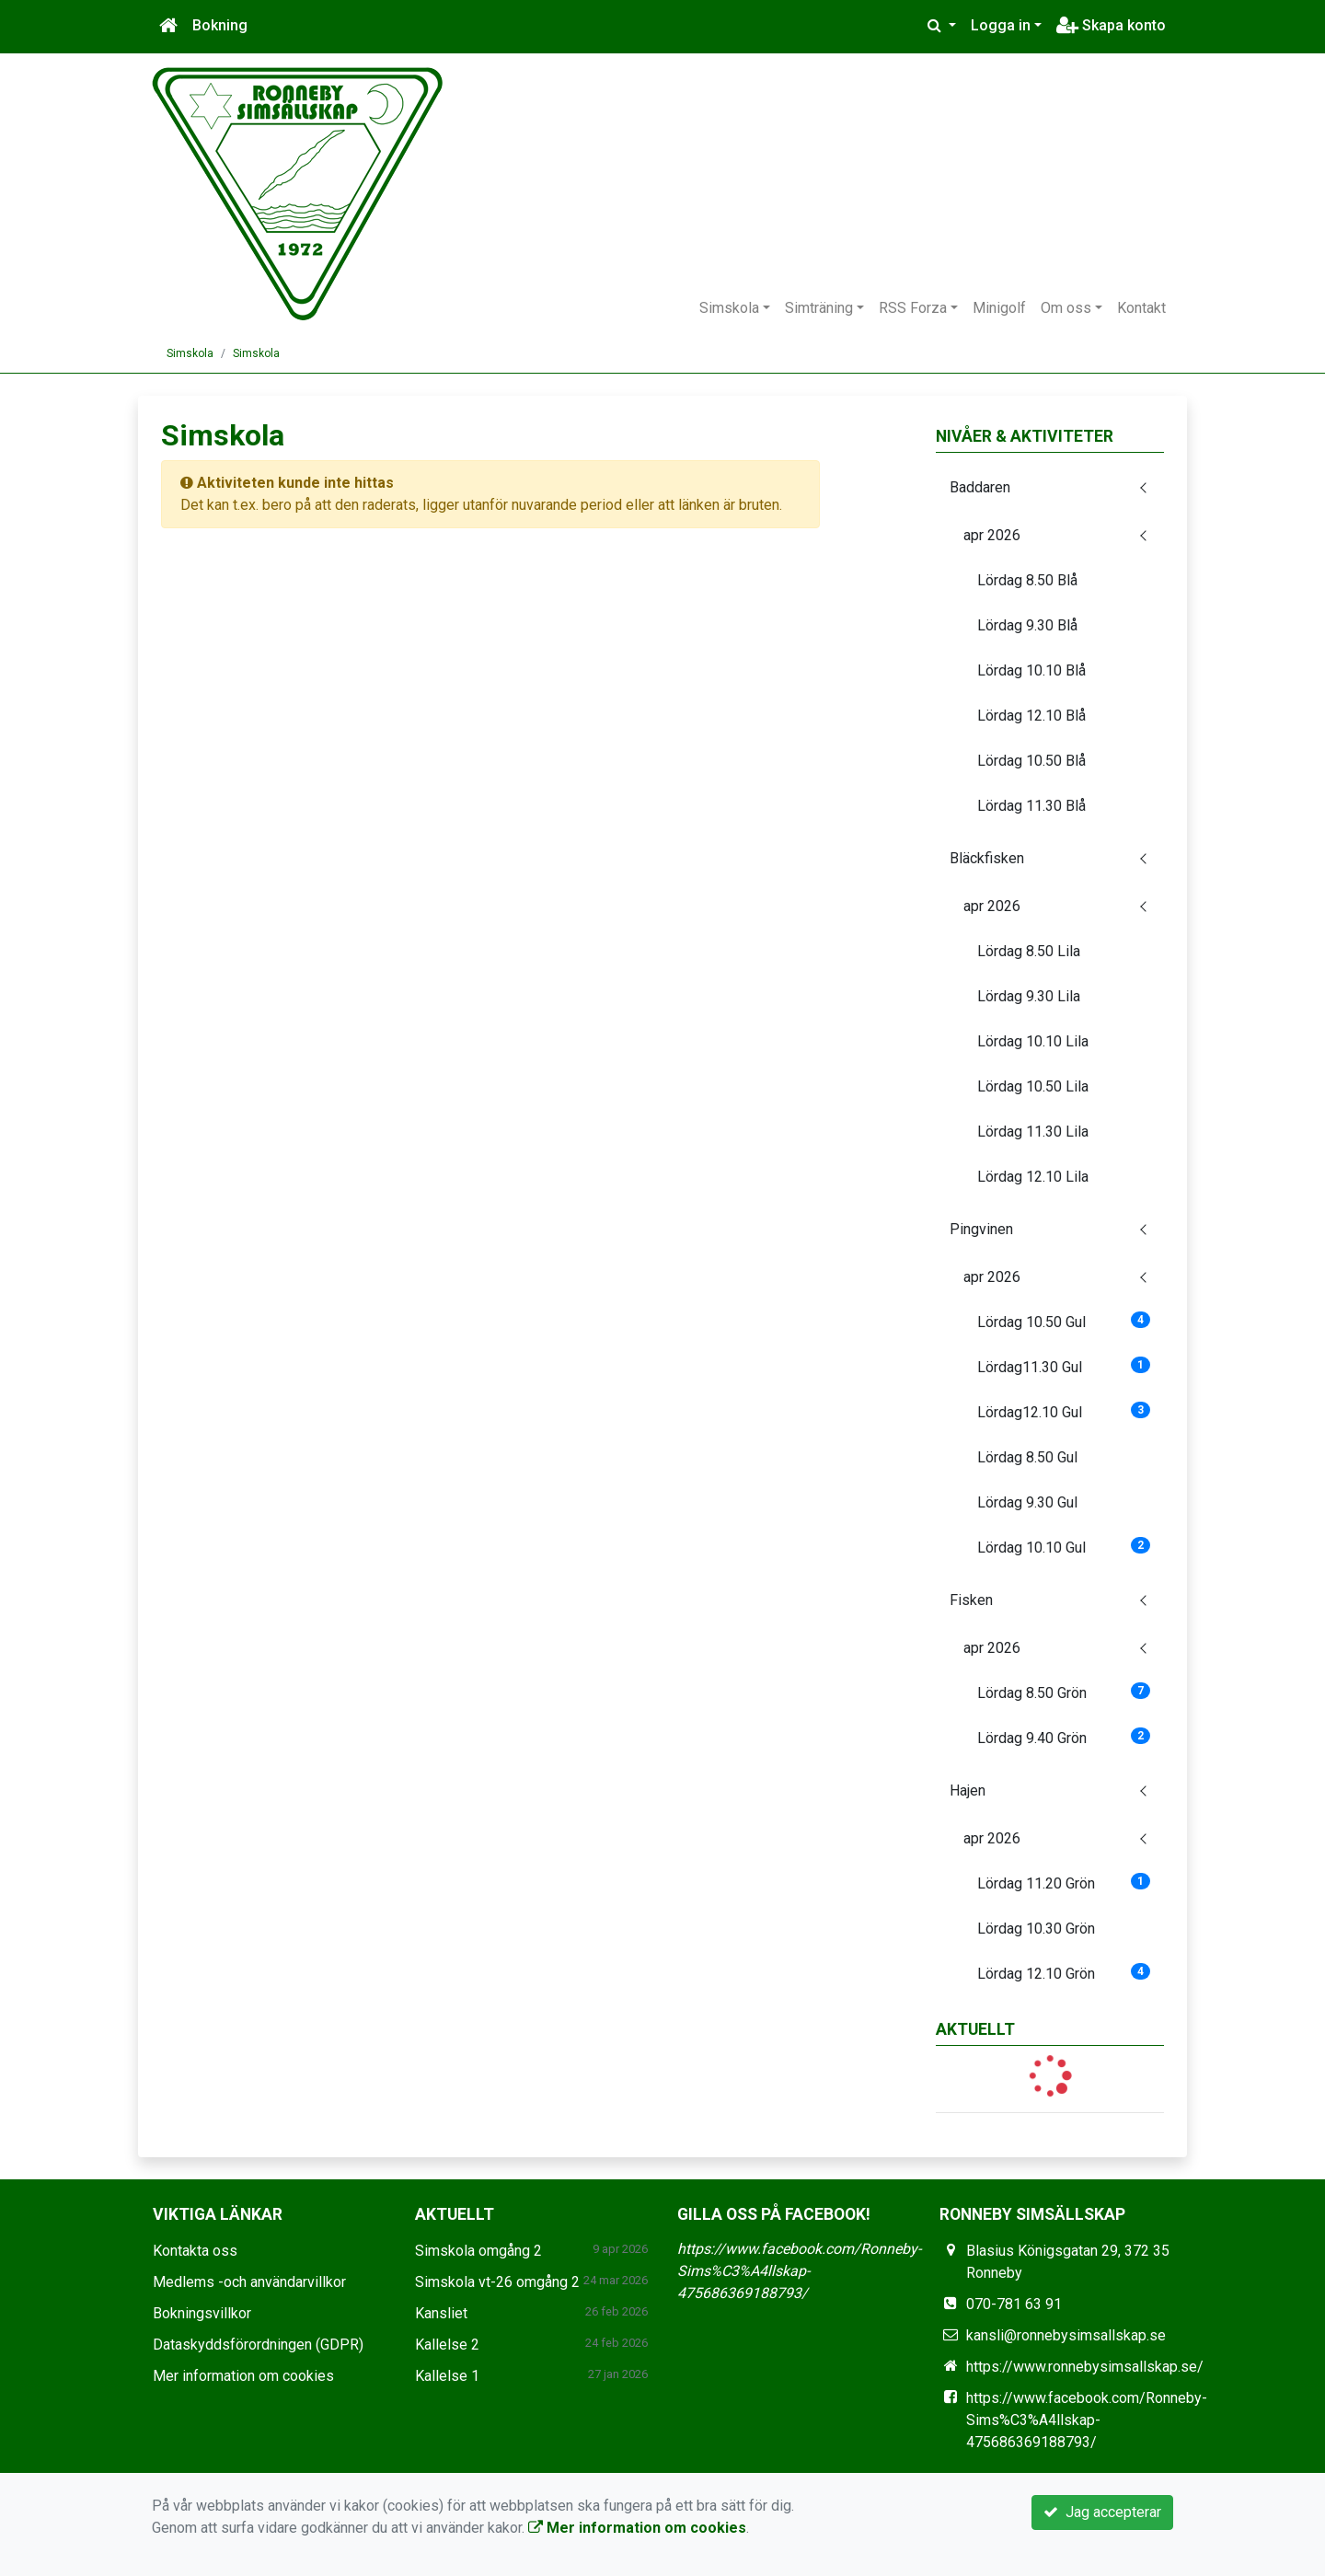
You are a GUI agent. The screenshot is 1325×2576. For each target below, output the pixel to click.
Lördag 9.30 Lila (1028, 996)
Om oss (1066, 308)
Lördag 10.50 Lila (1033, 1086)
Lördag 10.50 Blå (1031, 760)
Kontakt (1141, 308)
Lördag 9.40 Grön (1064, 1737)
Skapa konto (1111, 25)
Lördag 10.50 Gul (1064, 1321)
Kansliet (441, 2313)
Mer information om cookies (243, 2376)
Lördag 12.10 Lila (1033, 1176)
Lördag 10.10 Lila (1033, 1041)
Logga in (1001, 25)
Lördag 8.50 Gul (1027, 1457)
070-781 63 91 (1014, 2304)
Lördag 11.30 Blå (1031, 805)
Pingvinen (981, 1229)
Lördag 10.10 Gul (1064, 1546)
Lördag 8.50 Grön (1064, 1692)
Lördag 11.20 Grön (1064, 1882)
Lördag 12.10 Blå (1031, 715)
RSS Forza (913, 308)
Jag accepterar (1102, 2512)
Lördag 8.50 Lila (1028, 951)
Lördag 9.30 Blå (1027, 625)
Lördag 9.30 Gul (1027, 1502)
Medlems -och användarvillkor (249, 2282)
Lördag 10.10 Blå (1031, 670)
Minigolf (999, 308)
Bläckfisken (987, 858)
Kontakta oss (195, 2250)
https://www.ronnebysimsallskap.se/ (1085, 2366)
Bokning (220, 25)
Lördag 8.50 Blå (1027, 580)
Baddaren (980, 487)
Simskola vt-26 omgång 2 (497, 2282)
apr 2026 (991, 535)
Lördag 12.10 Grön (1064, 1972)
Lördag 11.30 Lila (1033, 1131)
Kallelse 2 (447, 2344)
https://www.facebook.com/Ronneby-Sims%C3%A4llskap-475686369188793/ (799, 2271)
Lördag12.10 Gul (1064, 1411)
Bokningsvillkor (202, 2313)
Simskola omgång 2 (478, 2250)
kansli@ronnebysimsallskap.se (1066, 2335)
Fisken (971, 1600)
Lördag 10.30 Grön (1036, 1928)
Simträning (819, 308)
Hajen (967, 1790)
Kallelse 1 (447, 2376)
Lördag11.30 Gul (1064, 1366)
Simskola (729, 308)
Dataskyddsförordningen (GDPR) (258, 2344)
